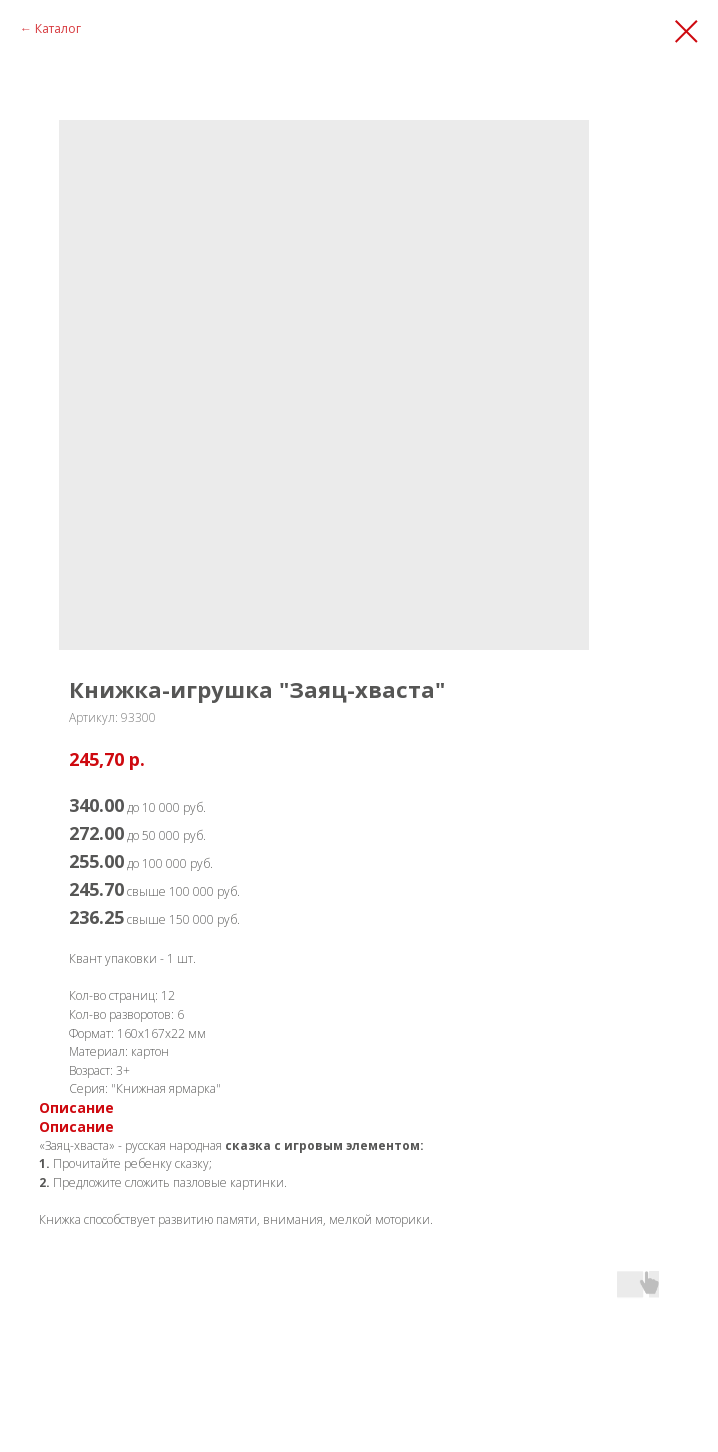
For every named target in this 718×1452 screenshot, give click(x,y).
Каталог (58, 28)
